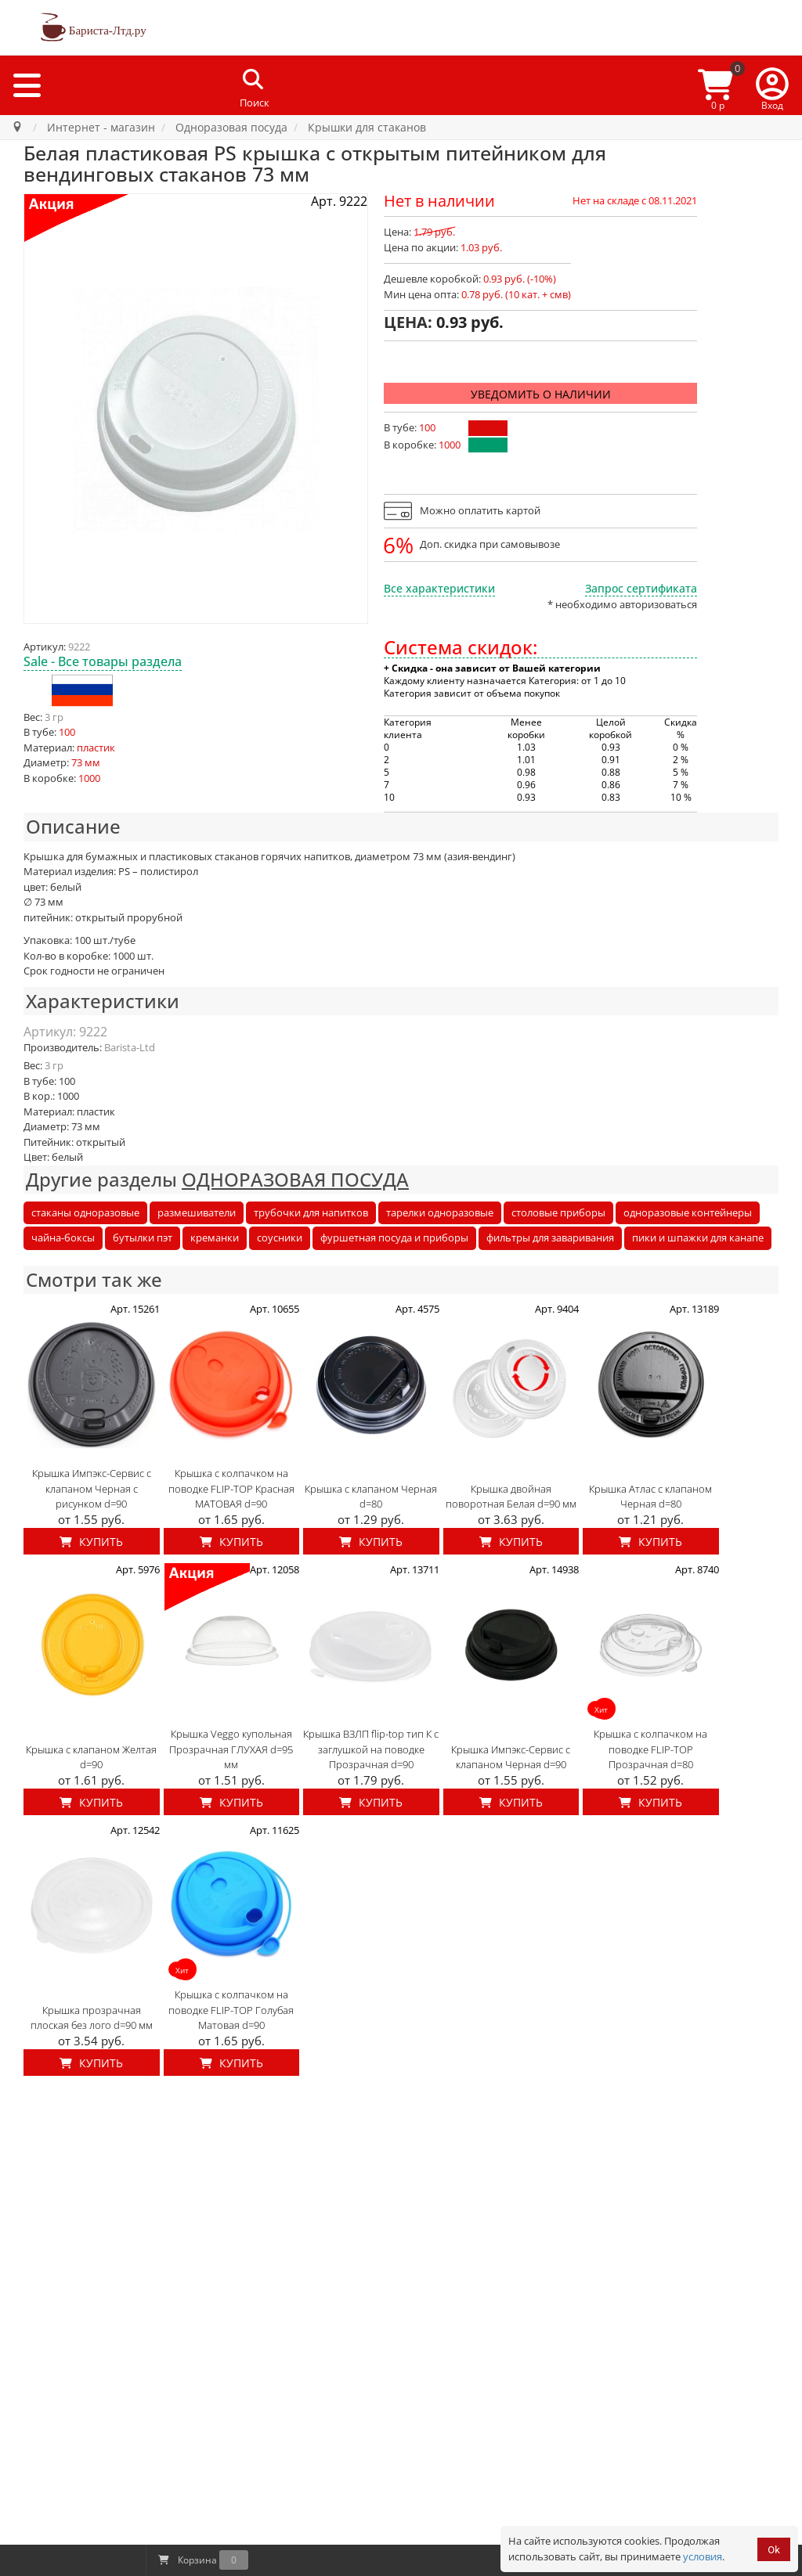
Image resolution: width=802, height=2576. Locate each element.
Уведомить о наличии (541, 394)
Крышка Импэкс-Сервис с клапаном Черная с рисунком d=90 (91, 1488)
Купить (91, 1541)
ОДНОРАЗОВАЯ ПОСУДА (295, 1179)
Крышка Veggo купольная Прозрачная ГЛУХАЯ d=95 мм (231, 1749)
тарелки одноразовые (439, 1212)
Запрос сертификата (641, 588)
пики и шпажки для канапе (698, 1237)
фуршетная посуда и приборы (394, 1237)
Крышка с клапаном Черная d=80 (371, 1496)
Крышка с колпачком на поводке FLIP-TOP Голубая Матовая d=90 (231, 2009)
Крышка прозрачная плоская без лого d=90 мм (92, 2018)
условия (702, 2556)
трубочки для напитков (311, 1212)
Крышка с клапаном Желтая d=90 (91, 1757)
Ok (774, 2550)
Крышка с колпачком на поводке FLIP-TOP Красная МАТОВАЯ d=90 (231, 1488)
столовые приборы (558, 1212)
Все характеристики (439, 588)
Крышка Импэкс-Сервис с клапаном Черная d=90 (510, 1757)
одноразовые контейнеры (687, 1212)
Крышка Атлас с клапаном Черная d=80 (650, 1496)
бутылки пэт (142, 1237)
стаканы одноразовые (85, 1212)
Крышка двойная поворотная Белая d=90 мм (511, 1496)
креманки (214, 1237)
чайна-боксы (63, 1237)
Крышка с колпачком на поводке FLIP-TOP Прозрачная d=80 (650, 1749)
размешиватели (196, 1212)
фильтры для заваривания (550, 1237)
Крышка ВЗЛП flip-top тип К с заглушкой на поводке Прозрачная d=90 (371, 1749)
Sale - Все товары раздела (102, 661)
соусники (279, 1237)
